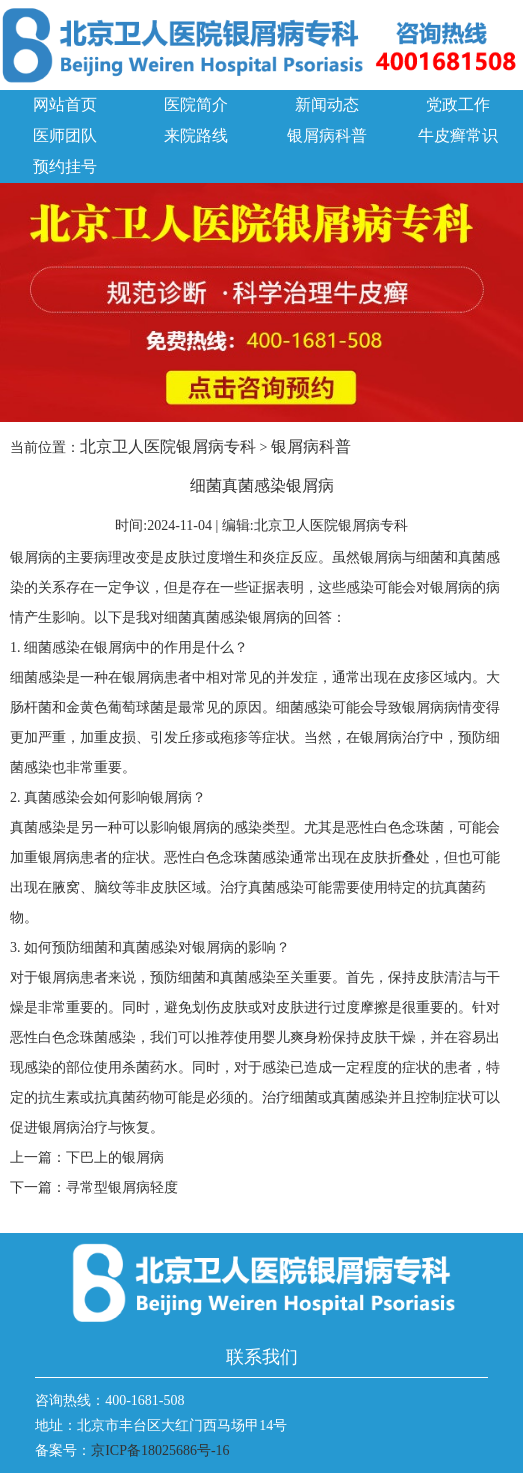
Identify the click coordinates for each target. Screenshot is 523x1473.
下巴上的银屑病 (115, 1157)
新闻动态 (327, 104)
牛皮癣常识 (458, 135)
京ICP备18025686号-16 (160, 1450)
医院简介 (196, 104)
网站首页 (65, 104)
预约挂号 (65, 166)
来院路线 (196, 135)
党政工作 (458, 104)
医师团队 (65, 135)
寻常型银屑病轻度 (122, 1187)
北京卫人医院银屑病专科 (168, 446)
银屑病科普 (327, 135)
